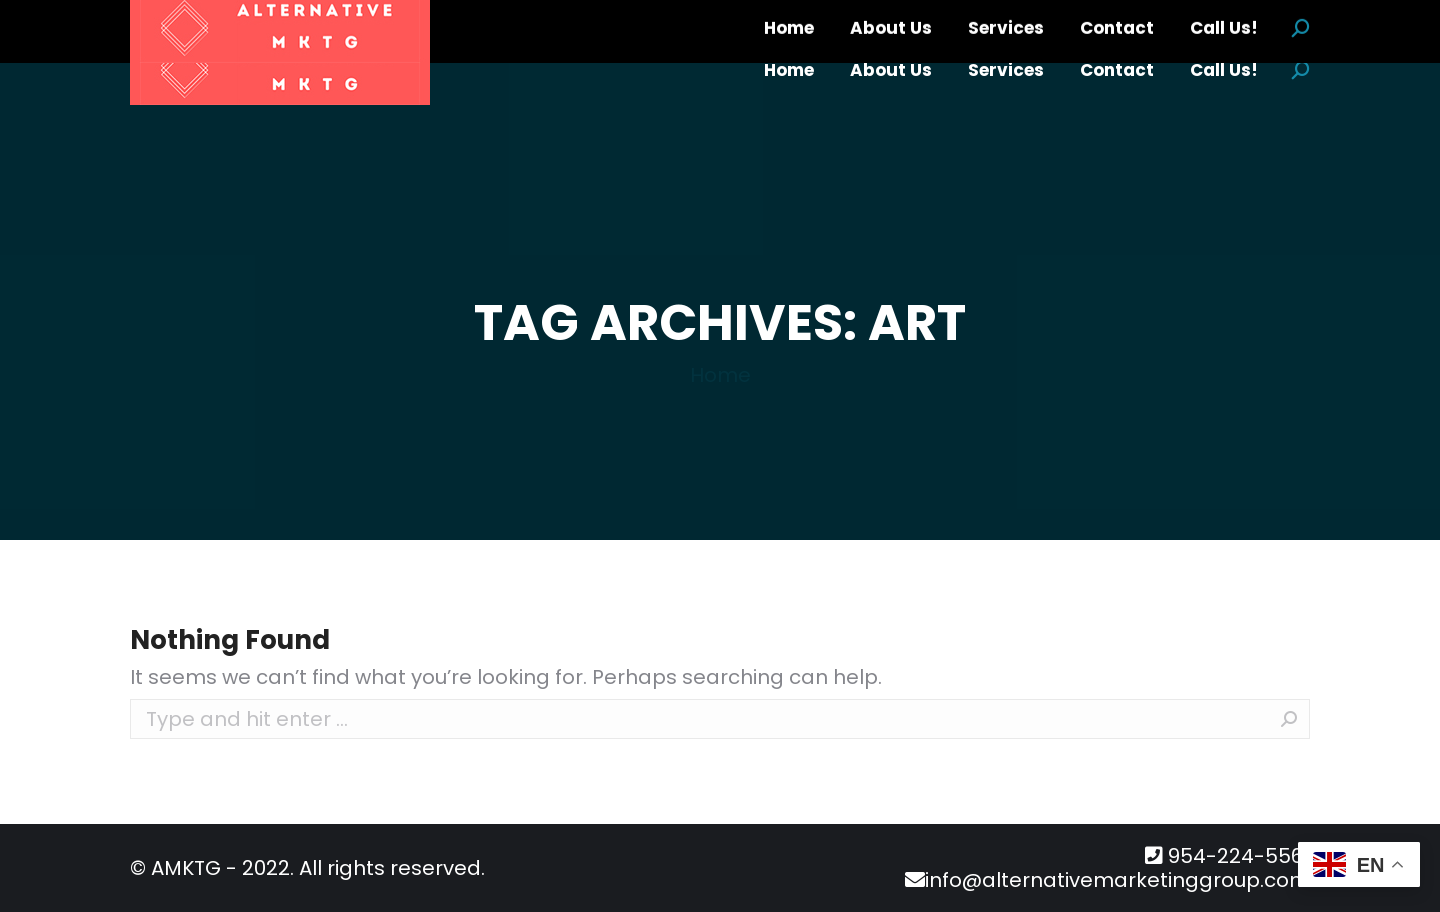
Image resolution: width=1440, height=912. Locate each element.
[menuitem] (789, 70)
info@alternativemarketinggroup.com (1117, 880)
